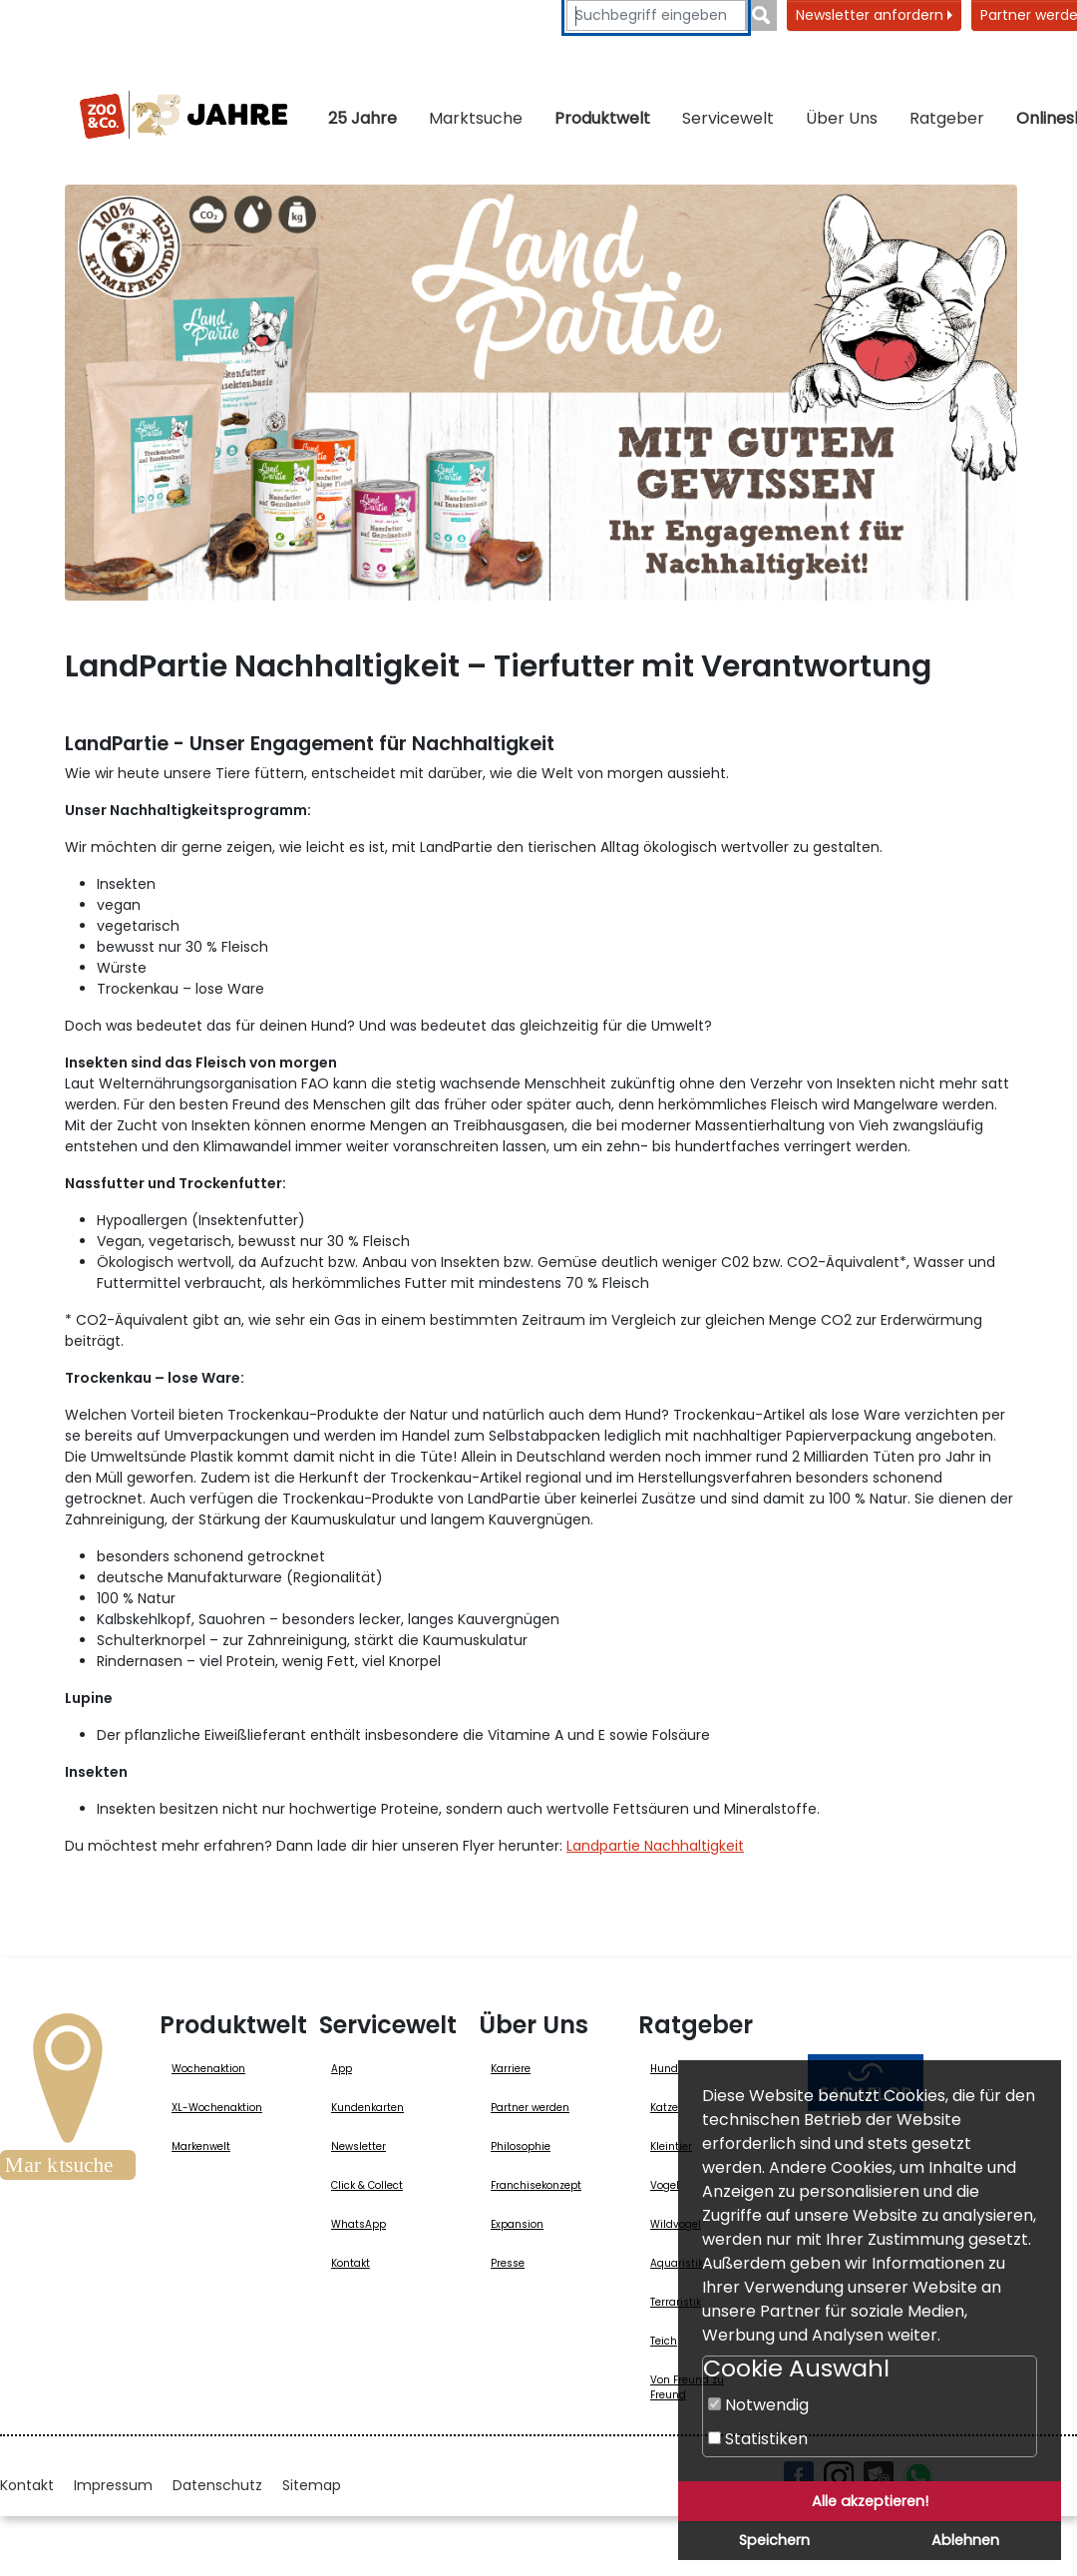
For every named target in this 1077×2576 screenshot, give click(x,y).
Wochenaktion (208, 2068)
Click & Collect (367, 2185)
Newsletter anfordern (874, 15)
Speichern (774, 2540)
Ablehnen (965, 2540)
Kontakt (350, 2263)
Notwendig (758, 2404)
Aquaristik (676, 2263)
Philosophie (520, 2146)
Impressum (113, 2485)
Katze (664, 2107)
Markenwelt (201, 2146)
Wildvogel (675, 2224)
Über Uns (842, 118)
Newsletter (358, 2146)
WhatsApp (358, 2224)
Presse (508, 2263)
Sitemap (311, 2485)
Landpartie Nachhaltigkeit (655, 1846)
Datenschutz (217, 2485)
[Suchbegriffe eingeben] (656, 15)
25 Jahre (362, 118)
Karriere (511, 2068)
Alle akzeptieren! (870, 2501)
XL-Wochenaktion (217, 2107)
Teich (663, 2341)
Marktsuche (476, 118)
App (341, 2068)
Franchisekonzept (536, 2185)
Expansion (517, 2224)
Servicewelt (728, 118)
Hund (664, 2068)
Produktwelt (602, 118)
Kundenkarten (367, 2107)
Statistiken (758, 2438)
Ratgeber (946, 118)
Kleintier (671, 2146)
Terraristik (675, 2302)
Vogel (664, 2185)
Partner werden (530, 2107)
